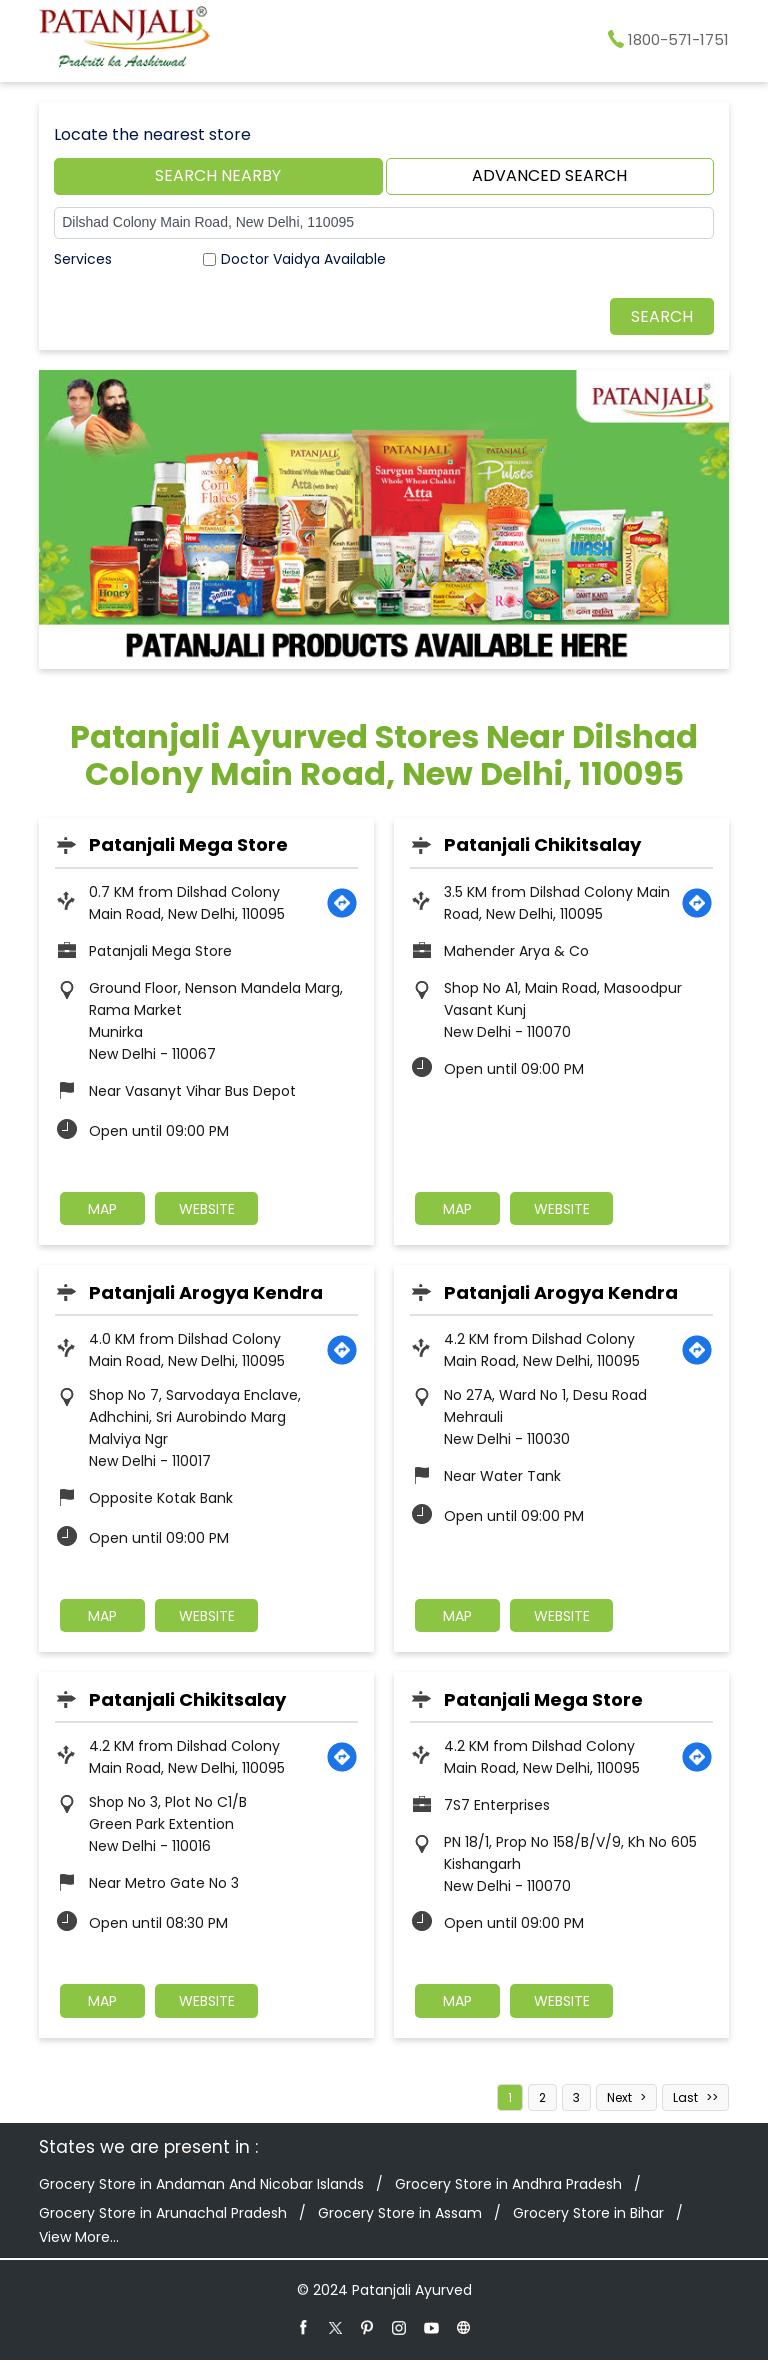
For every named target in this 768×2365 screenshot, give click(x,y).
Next (619, 2102)
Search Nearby (218, 175)
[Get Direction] (342, 903)
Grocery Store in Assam (400, 2218)
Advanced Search (549, 175)
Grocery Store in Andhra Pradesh (508, 2189)
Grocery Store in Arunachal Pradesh (163, 2218)
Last (685, 2102)
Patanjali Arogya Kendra (206, 1293)
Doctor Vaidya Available (303, 259)
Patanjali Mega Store (188, 844)
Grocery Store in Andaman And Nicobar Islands (201, 2189)
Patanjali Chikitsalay (542, 844)
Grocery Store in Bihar (588, 2218)
